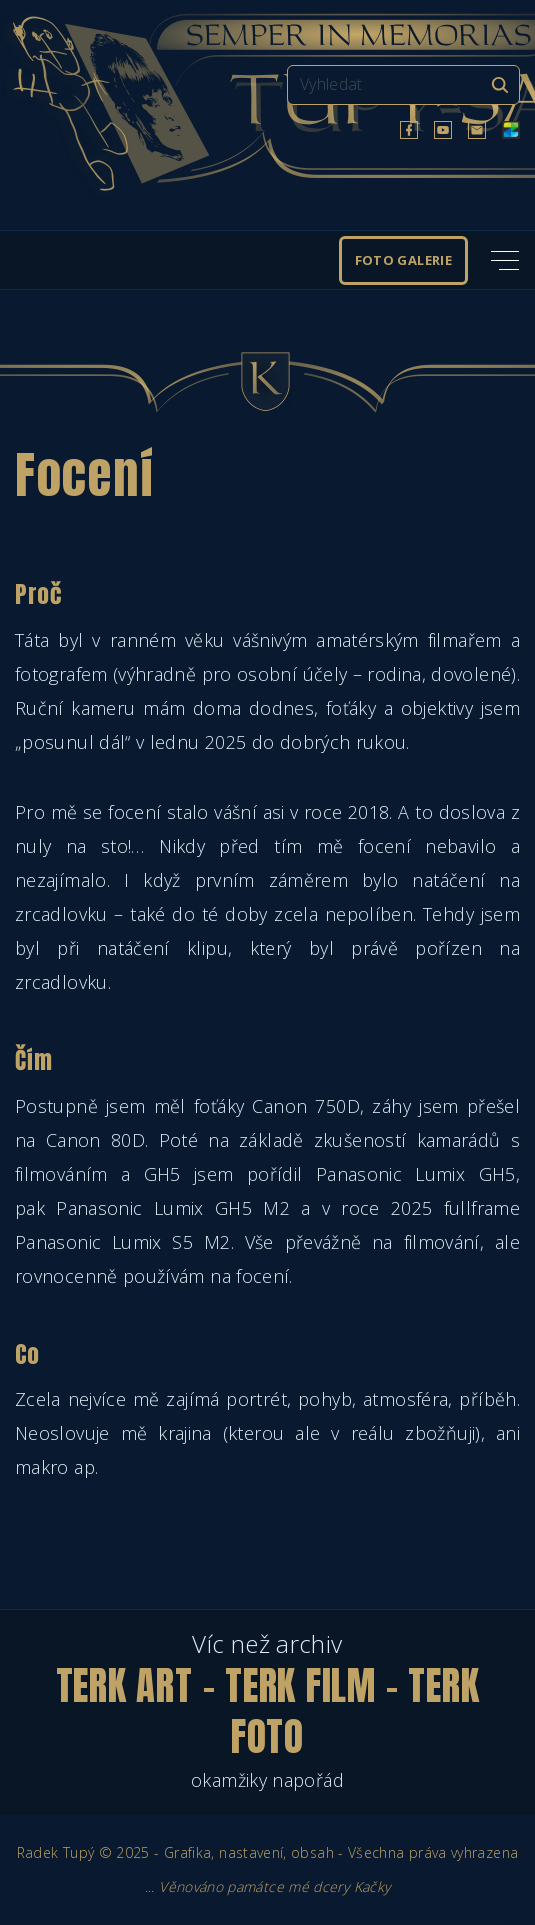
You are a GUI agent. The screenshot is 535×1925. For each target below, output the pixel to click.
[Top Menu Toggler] (505, 260)
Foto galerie (403, 260)
